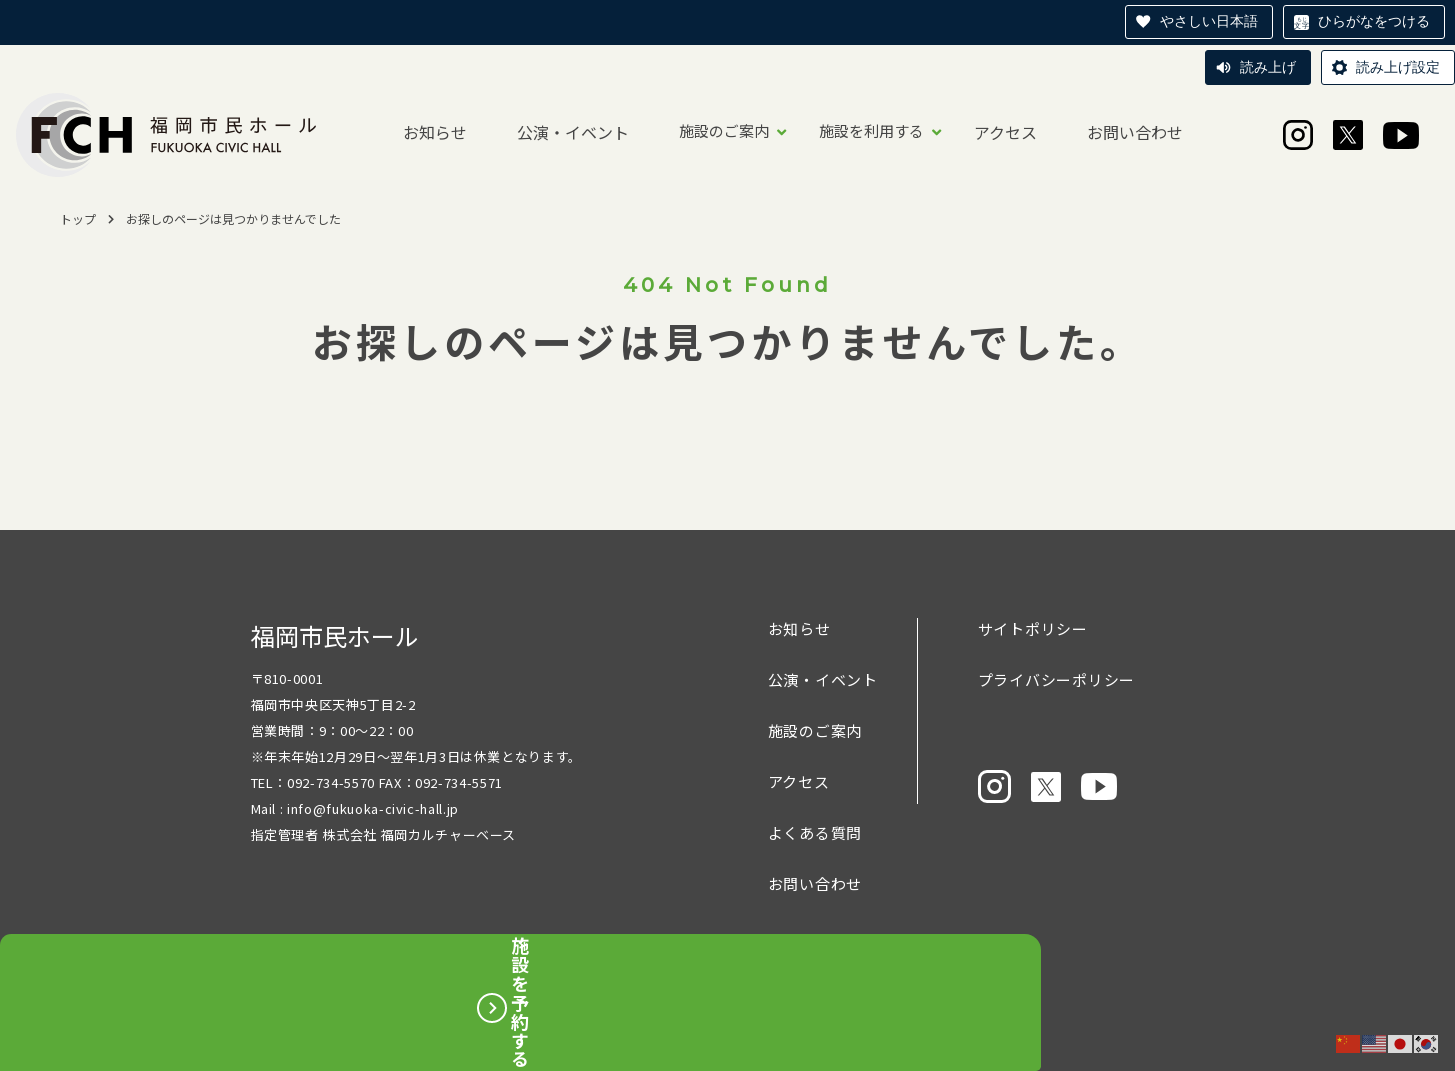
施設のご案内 (724, 130)
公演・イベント (573, 132)
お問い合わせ (1135, 132)
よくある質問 (815, 832)
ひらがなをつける (1374, 21)
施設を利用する (871, 130)
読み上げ (1268, 67)
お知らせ (435, 132)
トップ (78, 218)
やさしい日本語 (1209, 21)
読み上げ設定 (1398, 67)
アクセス (1005, 132)
